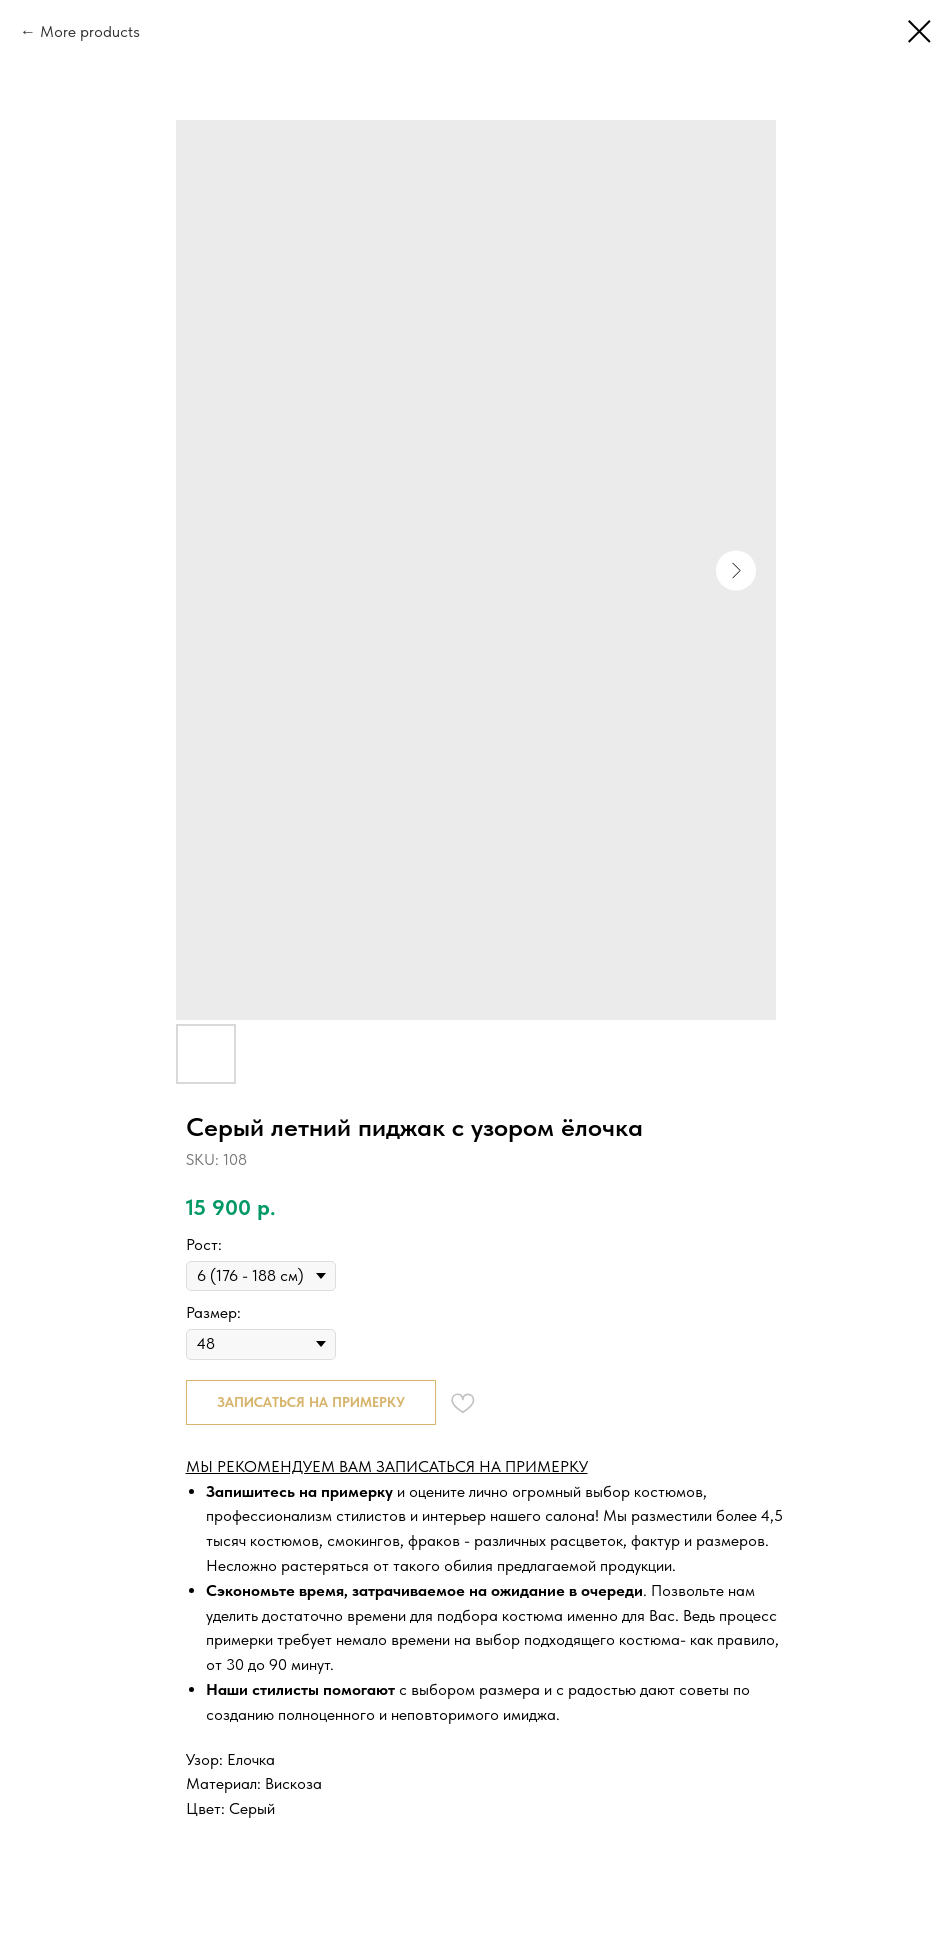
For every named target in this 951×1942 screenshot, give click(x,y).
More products (90, 31)
